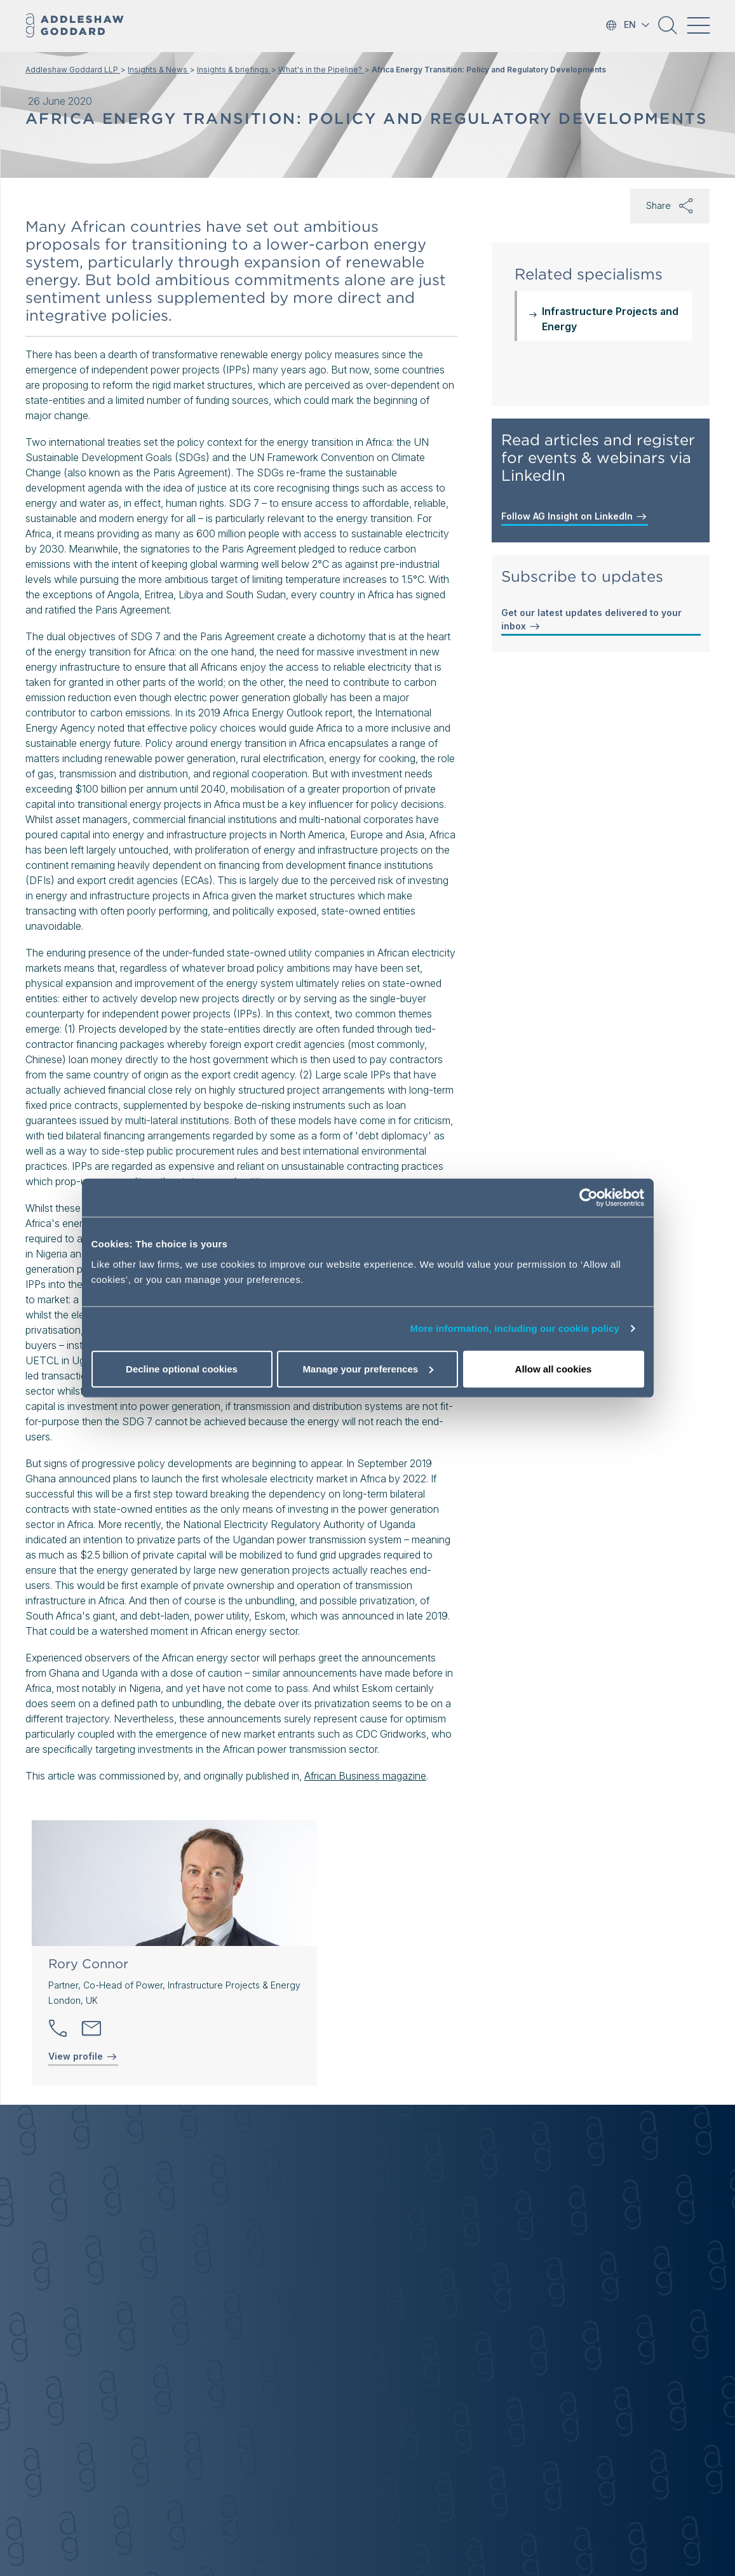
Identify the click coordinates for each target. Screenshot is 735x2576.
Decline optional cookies (182, 1368)
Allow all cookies (553, 1368)
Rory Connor (88, 1963)
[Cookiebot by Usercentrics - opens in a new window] (588, 1197)
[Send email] (91, 2028)
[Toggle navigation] (698, 25)
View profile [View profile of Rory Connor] (83, 2056)
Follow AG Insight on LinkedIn (574, 516)
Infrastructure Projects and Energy (610, 319)
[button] (668, 29)
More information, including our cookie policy (515, 1328)
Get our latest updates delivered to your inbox (591, 620)
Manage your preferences (367, 1368)
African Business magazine (365, 1775)
